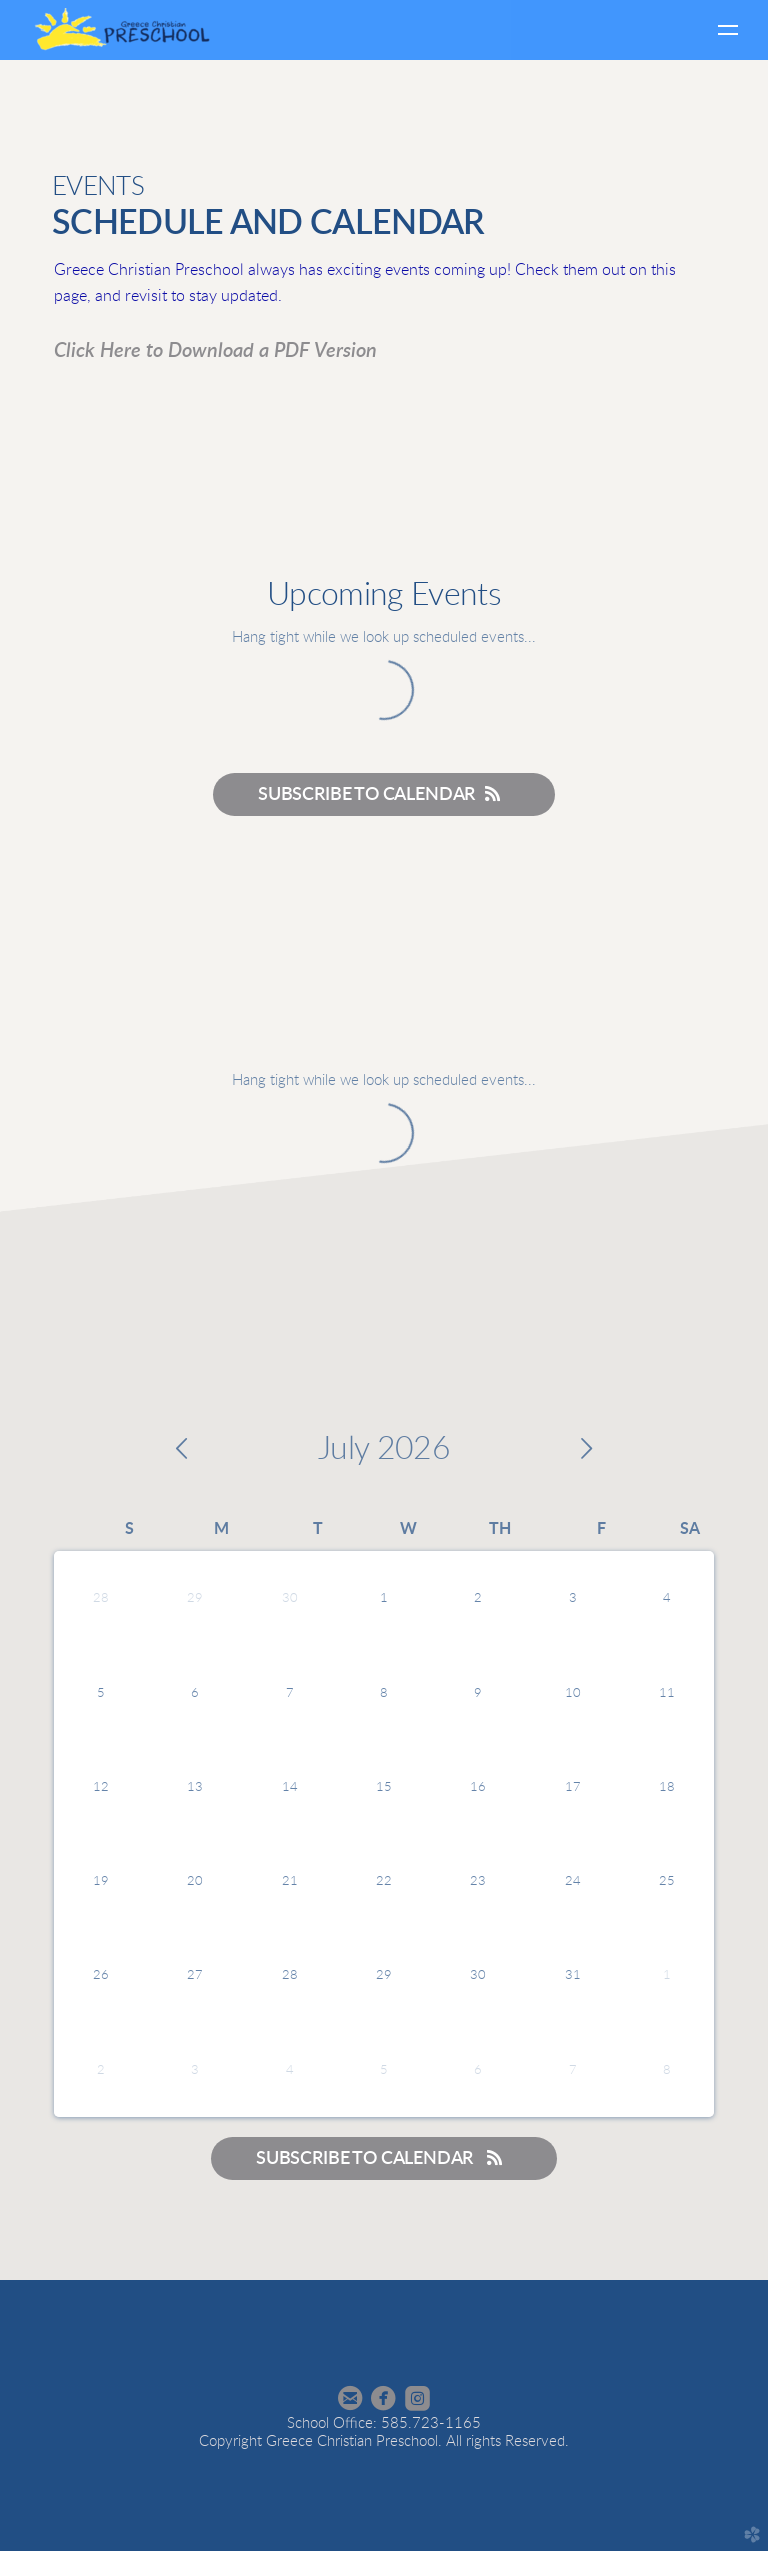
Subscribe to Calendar (384, 794)
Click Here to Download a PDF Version (215, 351)
